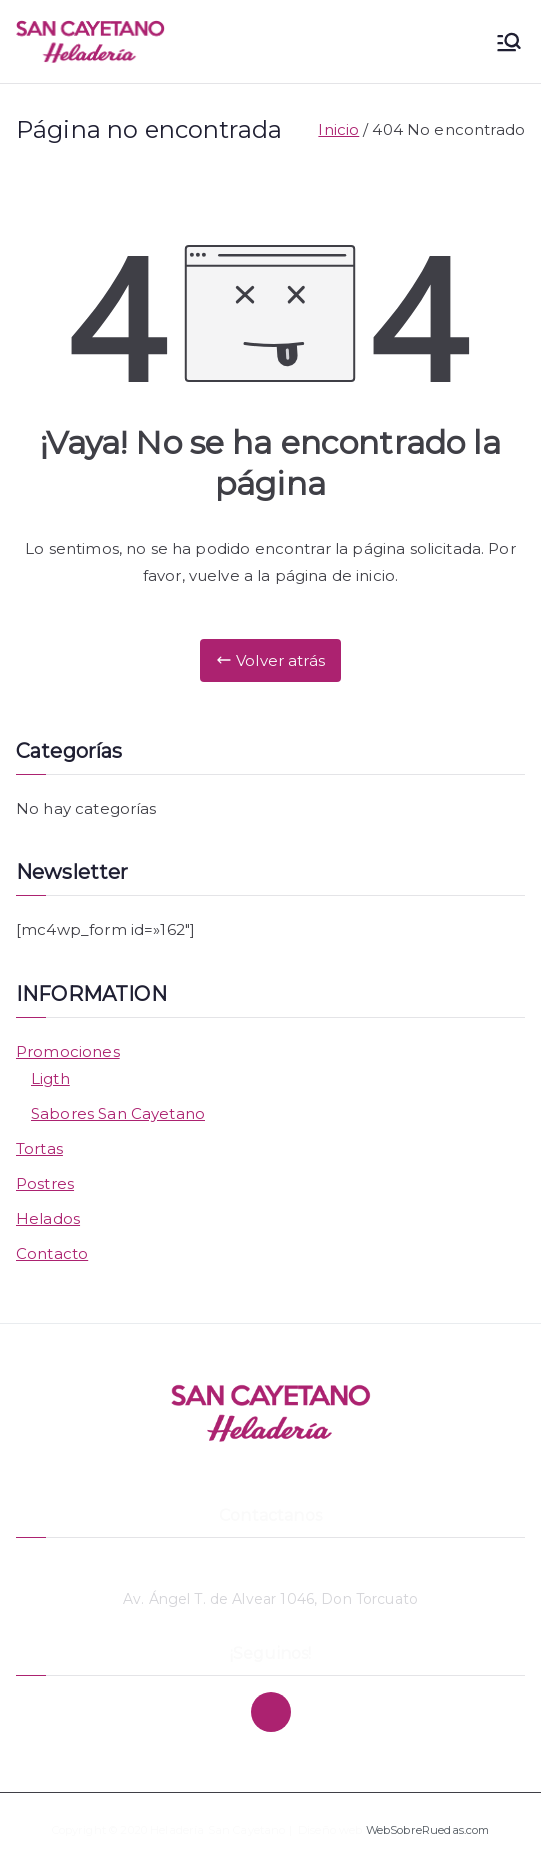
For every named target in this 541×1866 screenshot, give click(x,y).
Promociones (68, 1051)
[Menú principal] (509, 42)
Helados (48, 1218)
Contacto (52, 1253)
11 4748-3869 (270, 1566)
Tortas (39, 1148)
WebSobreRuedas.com (428, 1830)
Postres (45, 1183)
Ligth (50, 1078)
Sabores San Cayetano (118, 1113)
